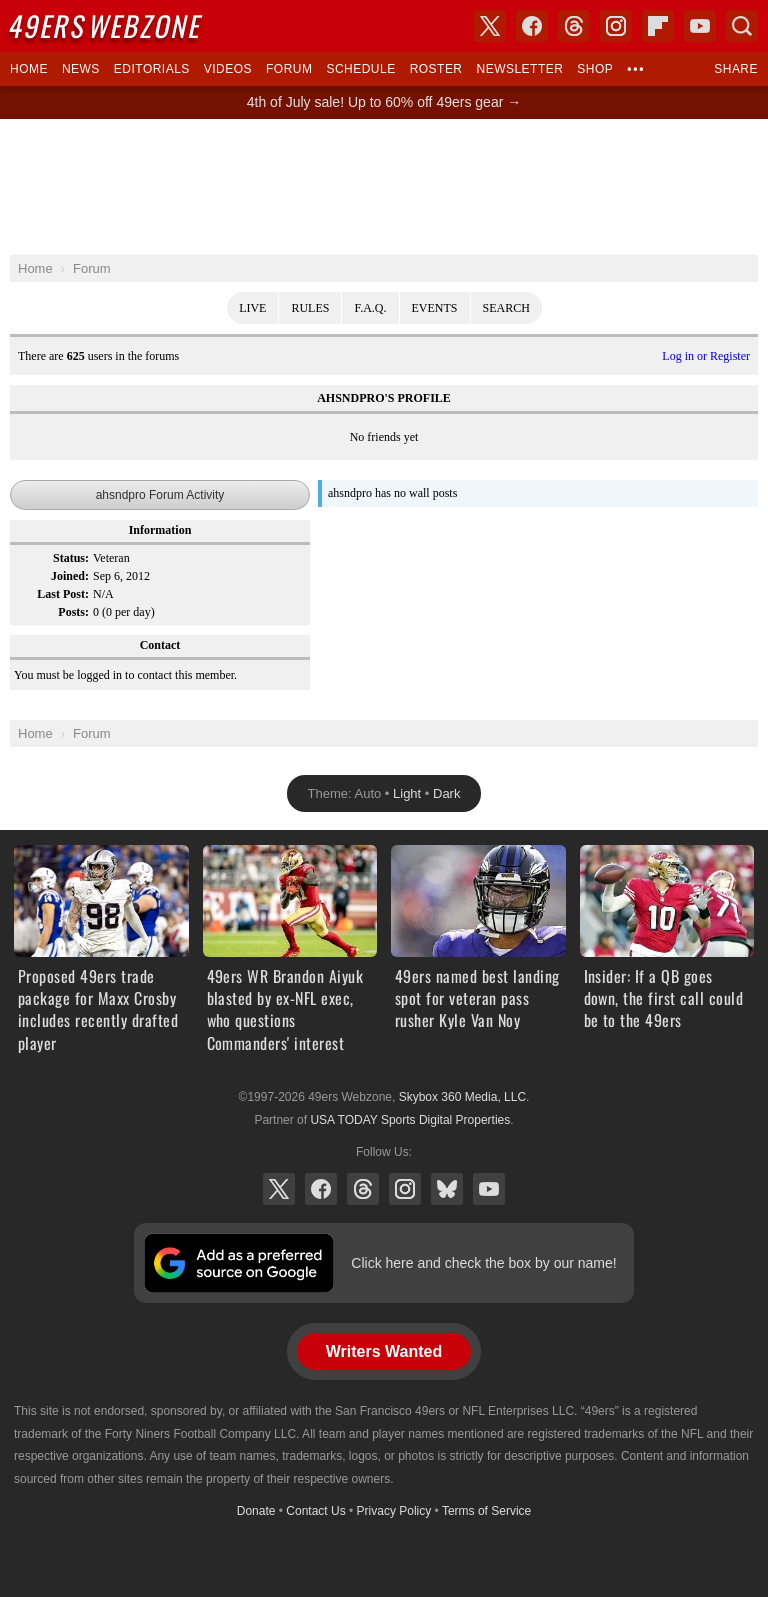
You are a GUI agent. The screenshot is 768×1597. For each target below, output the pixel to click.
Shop (595, 69)
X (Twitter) (279, 1189)
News (81, 69)
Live (252, 308)
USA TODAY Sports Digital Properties (410, 1120)
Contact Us (315, 1511)
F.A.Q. (370, 308)
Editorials (152, 69)
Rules (310, 308)
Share (736, 69)
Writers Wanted (384, 1351)
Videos (228, 69)
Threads (363, 1189)
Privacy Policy (394, 1511)
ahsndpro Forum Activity (160, 495)
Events (435, 308)
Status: (71, 558)
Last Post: (63, 594)
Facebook (321, 1189)
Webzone (107, 25)
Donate (256, 1511)
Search (506, 308)
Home (29, 69)
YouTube (489, 1189)
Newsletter (520, 69)
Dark (446, 793)
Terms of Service (486, 1511)
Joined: (70, 576)
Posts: (73, 612)
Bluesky (447, 1189)
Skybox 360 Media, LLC (462, 1097)
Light (407, 793)
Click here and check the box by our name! (483, 1263)
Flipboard (658, 26)
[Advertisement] (384, 187)
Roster (436, 69)
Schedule (360, 69)
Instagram (405, 1189)
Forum (289, 69)
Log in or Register (706, 356)
